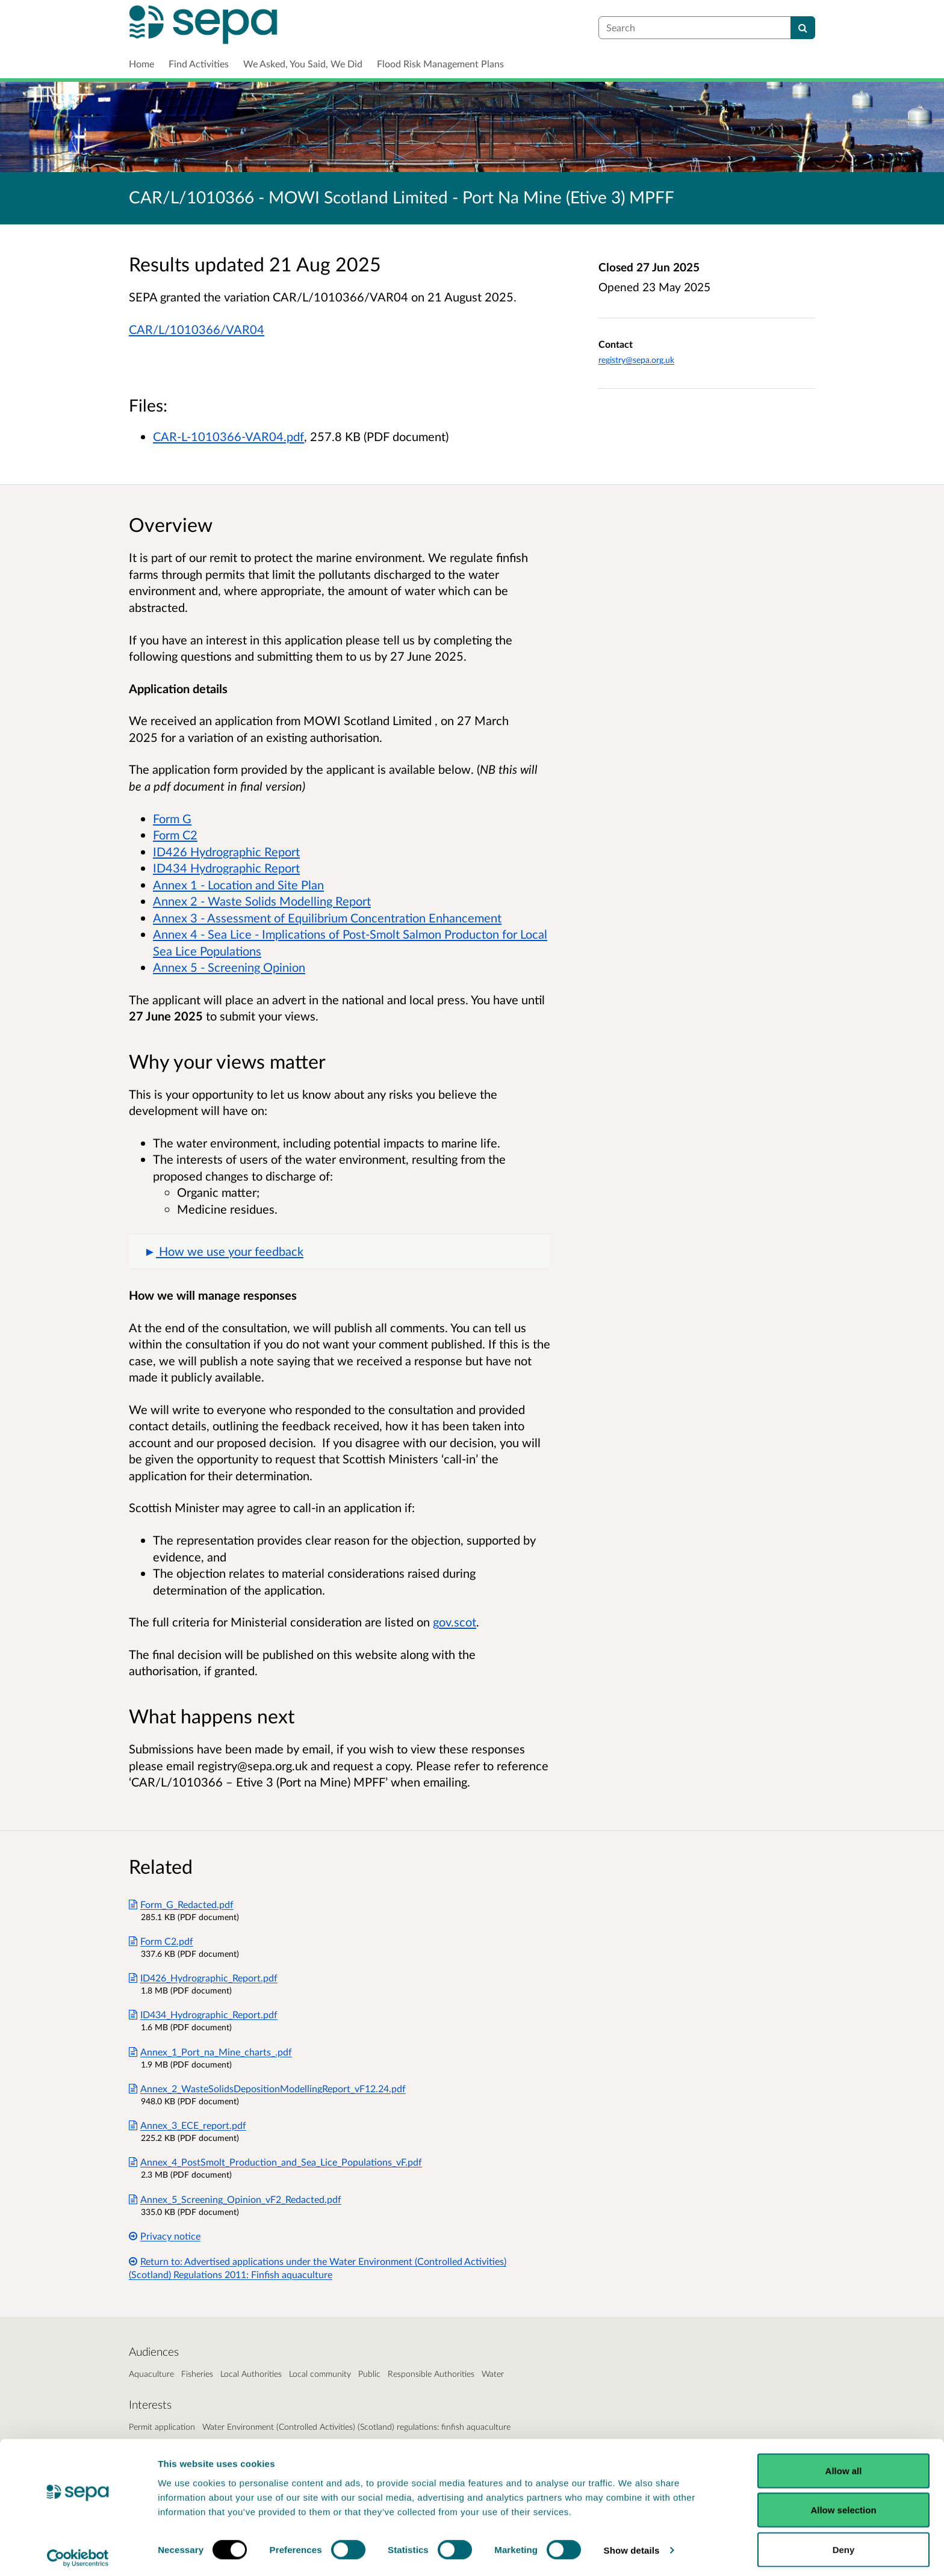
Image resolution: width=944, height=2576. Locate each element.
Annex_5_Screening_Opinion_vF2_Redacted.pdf (235, 2199)
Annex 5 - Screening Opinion (229, 967)
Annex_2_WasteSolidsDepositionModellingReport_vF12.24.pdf (267, 2088)
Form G (172, 818)
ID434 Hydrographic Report (226, 867)
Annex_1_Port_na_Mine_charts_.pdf (210, 2051)
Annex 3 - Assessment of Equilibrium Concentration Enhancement (327, 917)
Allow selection (843, 2505)
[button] (339, 1251)
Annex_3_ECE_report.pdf (187, 2125)
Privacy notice (164, 2235)
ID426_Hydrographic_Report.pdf (203, 1977)
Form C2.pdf (161, 1941)
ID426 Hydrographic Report (226, 851)
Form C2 (175, 834)
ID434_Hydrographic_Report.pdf (203, 2014)
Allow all (843, 2465)
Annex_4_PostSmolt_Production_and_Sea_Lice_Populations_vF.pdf (275, 2161)
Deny (844, 2544)
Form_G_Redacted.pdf (181, 1904)
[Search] (802, 27)
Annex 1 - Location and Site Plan (238, 884)
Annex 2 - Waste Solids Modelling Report (262, 901)
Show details (632, 2545)
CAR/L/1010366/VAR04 (196, 329)
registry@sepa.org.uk (636, 359)
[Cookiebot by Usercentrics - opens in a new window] (78, 2553)
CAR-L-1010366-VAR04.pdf (228, 436)
